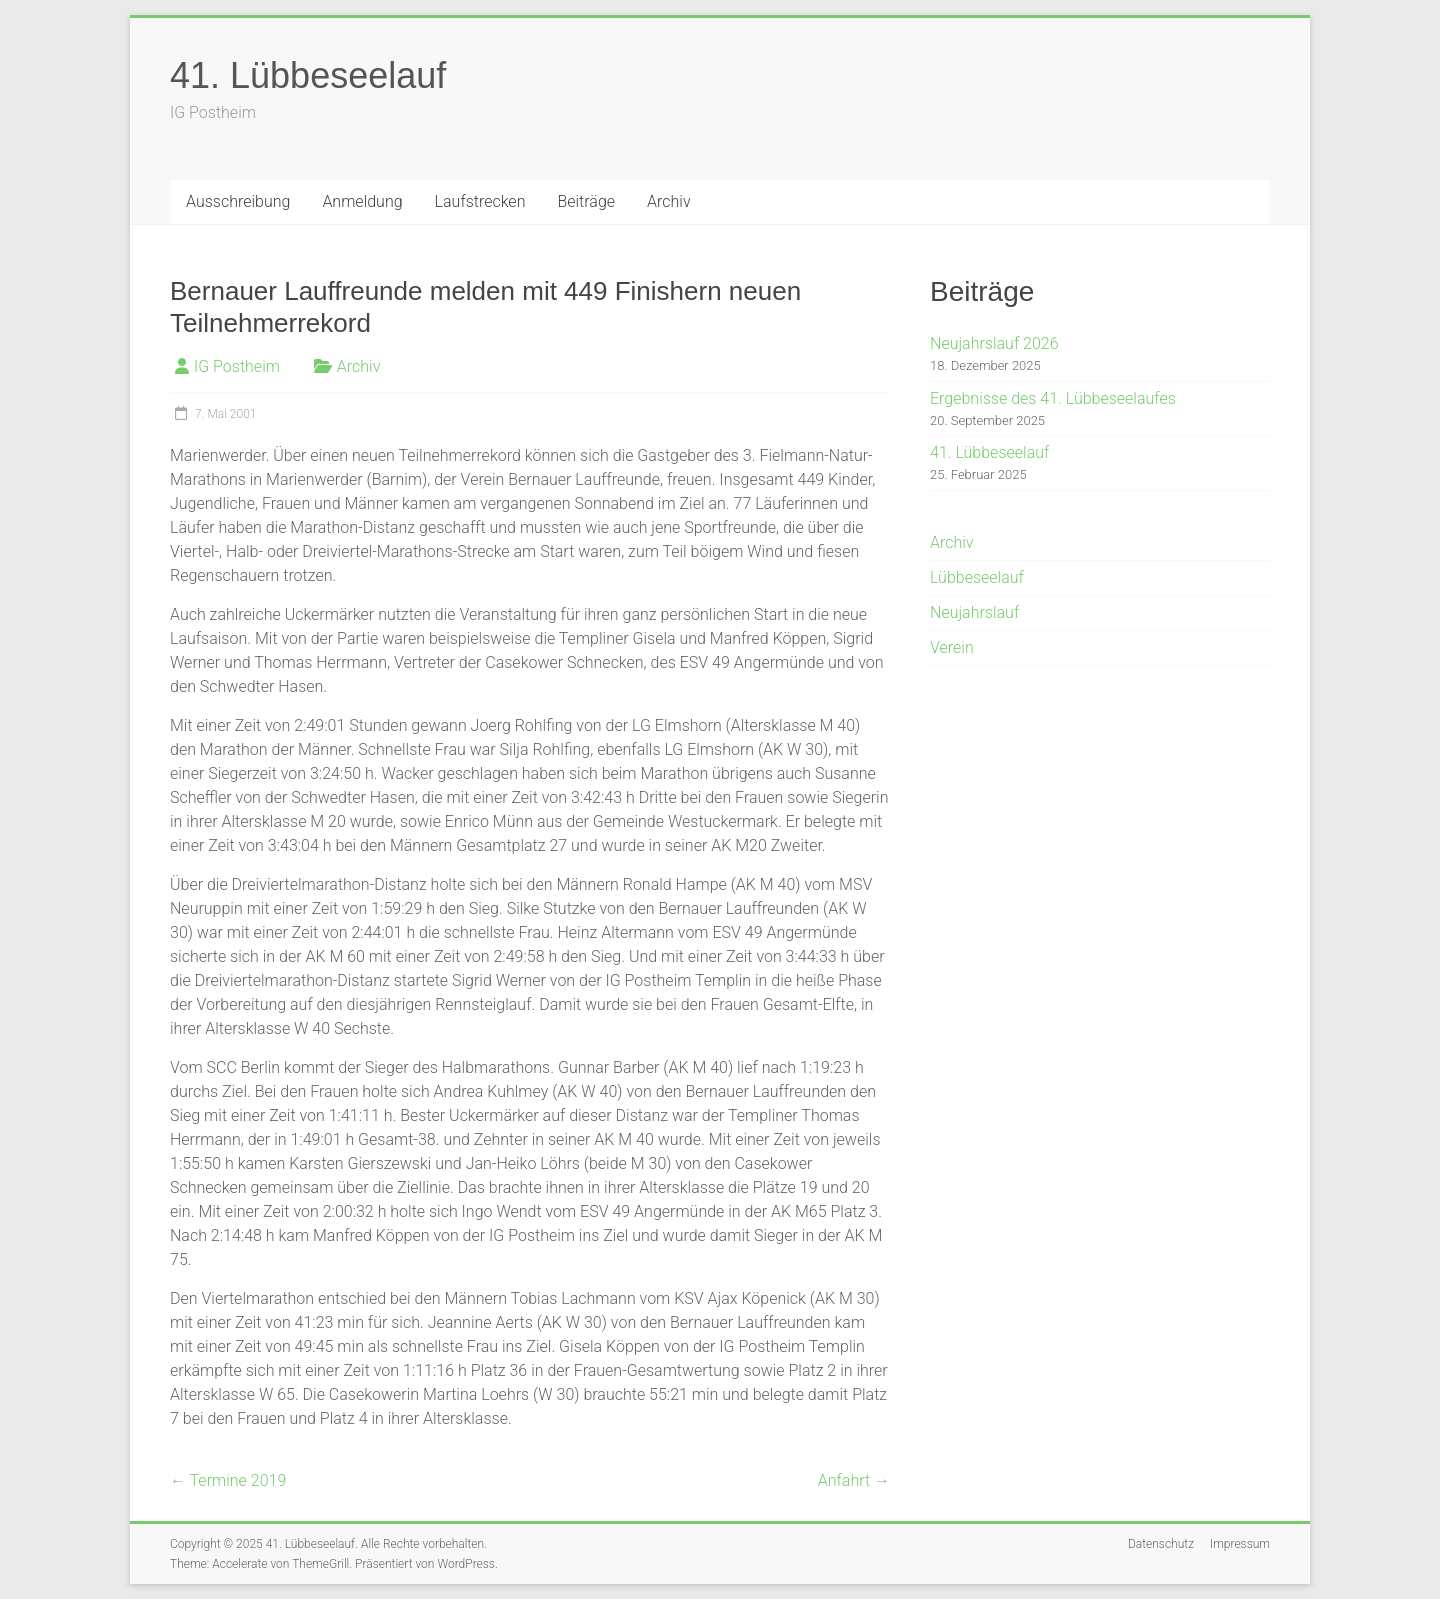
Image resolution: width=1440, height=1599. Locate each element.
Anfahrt (854, 1480)
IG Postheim (237, 366)
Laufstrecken (480, 201)
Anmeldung (362, 201)
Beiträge (586, 201)
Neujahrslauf (974, 612)
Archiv (669, 201)
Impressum (1240, 1544)
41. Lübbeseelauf (308, 75)
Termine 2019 (228, 1480)
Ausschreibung (238, 201)
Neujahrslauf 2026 (994, 343)
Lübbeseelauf (977, 577)
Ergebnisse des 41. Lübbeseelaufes (1053, 398)
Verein (952, 647)
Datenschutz (1161, 1544)
